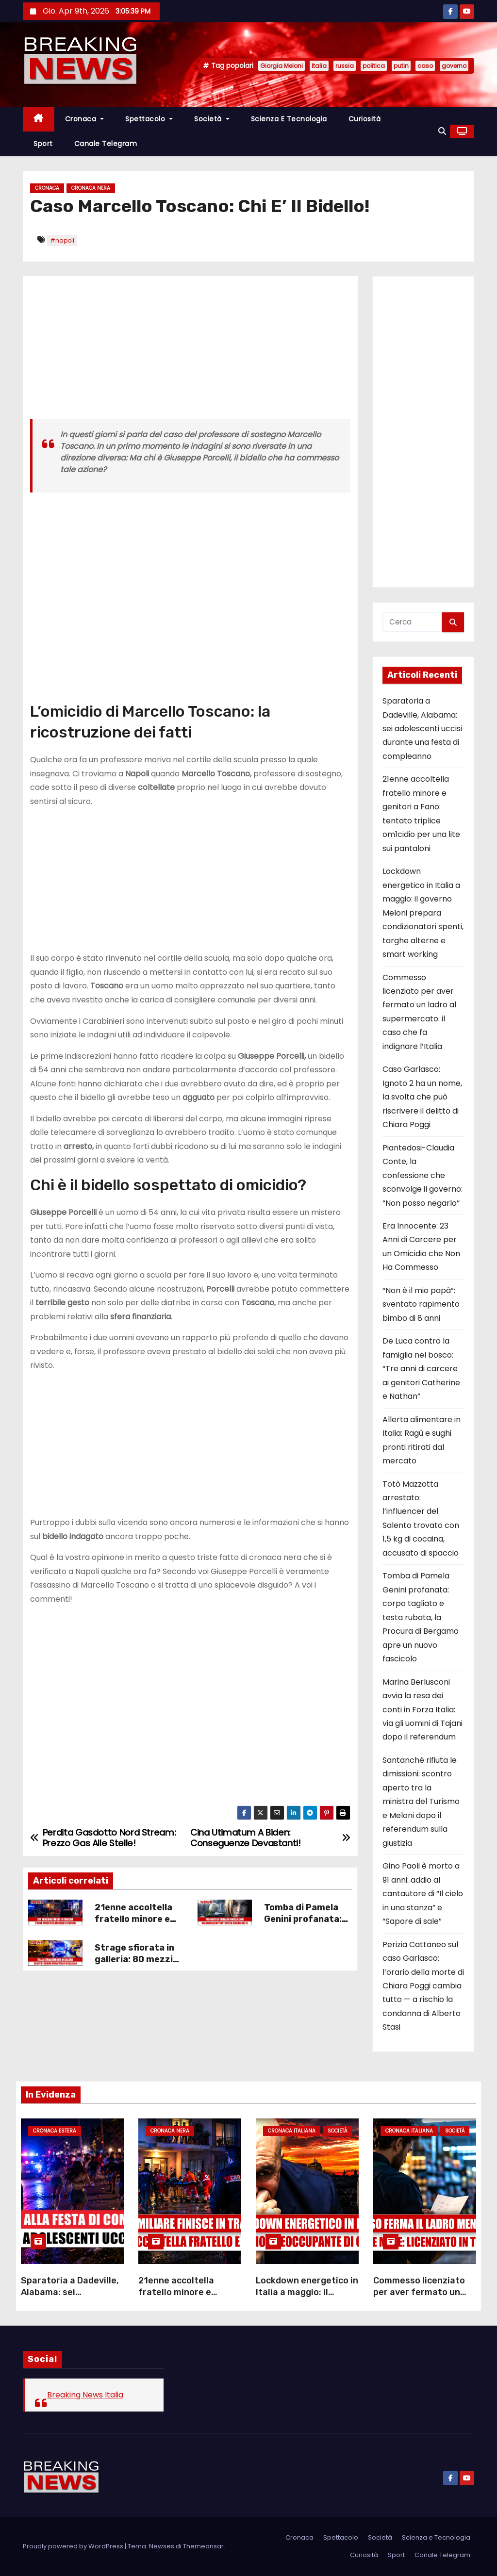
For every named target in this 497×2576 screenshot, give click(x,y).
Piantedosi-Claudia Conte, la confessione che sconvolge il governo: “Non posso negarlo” (422, 1175)
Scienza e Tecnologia (289, 119)
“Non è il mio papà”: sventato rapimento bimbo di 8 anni (421, 1304)
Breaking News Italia (85, 2394)
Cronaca (84, 119)
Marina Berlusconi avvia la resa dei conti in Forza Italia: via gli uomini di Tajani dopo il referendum (422, 1709)
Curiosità (364, 119)
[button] (442, 131)
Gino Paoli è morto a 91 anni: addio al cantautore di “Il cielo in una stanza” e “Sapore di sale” (422, 1893)
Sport (43, 143)
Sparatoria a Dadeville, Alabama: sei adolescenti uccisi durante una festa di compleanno (422, 728)
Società (212, 119)
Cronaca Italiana (291, 2130)
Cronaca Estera (54, 2130)
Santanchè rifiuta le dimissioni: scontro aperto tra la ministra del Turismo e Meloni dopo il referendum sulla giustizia (421, 1802)
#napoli (62, 240)
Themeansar (203, 2546)
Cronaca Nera (90, 188)
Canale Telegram (105, 143)
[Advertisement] (190, 351)
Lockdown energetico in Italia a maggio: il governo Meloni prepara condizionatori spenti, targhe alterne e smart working (423, 913)
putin (401, 66)
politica (374, 66)
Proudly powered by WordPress (74, 2546)
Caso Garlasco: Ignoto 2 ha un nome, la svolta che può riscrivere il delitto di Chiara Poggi (422, 1097)
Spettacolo (149, 119)
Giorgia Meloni (281, 66)
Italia (319, 66)
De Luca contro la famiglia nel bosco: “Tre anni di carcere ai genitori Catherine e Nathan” (421, 1368)
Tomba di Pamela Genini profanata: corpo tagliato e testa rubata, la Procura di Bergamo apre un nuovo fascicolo (420, 1617)
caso (425, 66)
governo (454, 66)
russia (344, 66)
